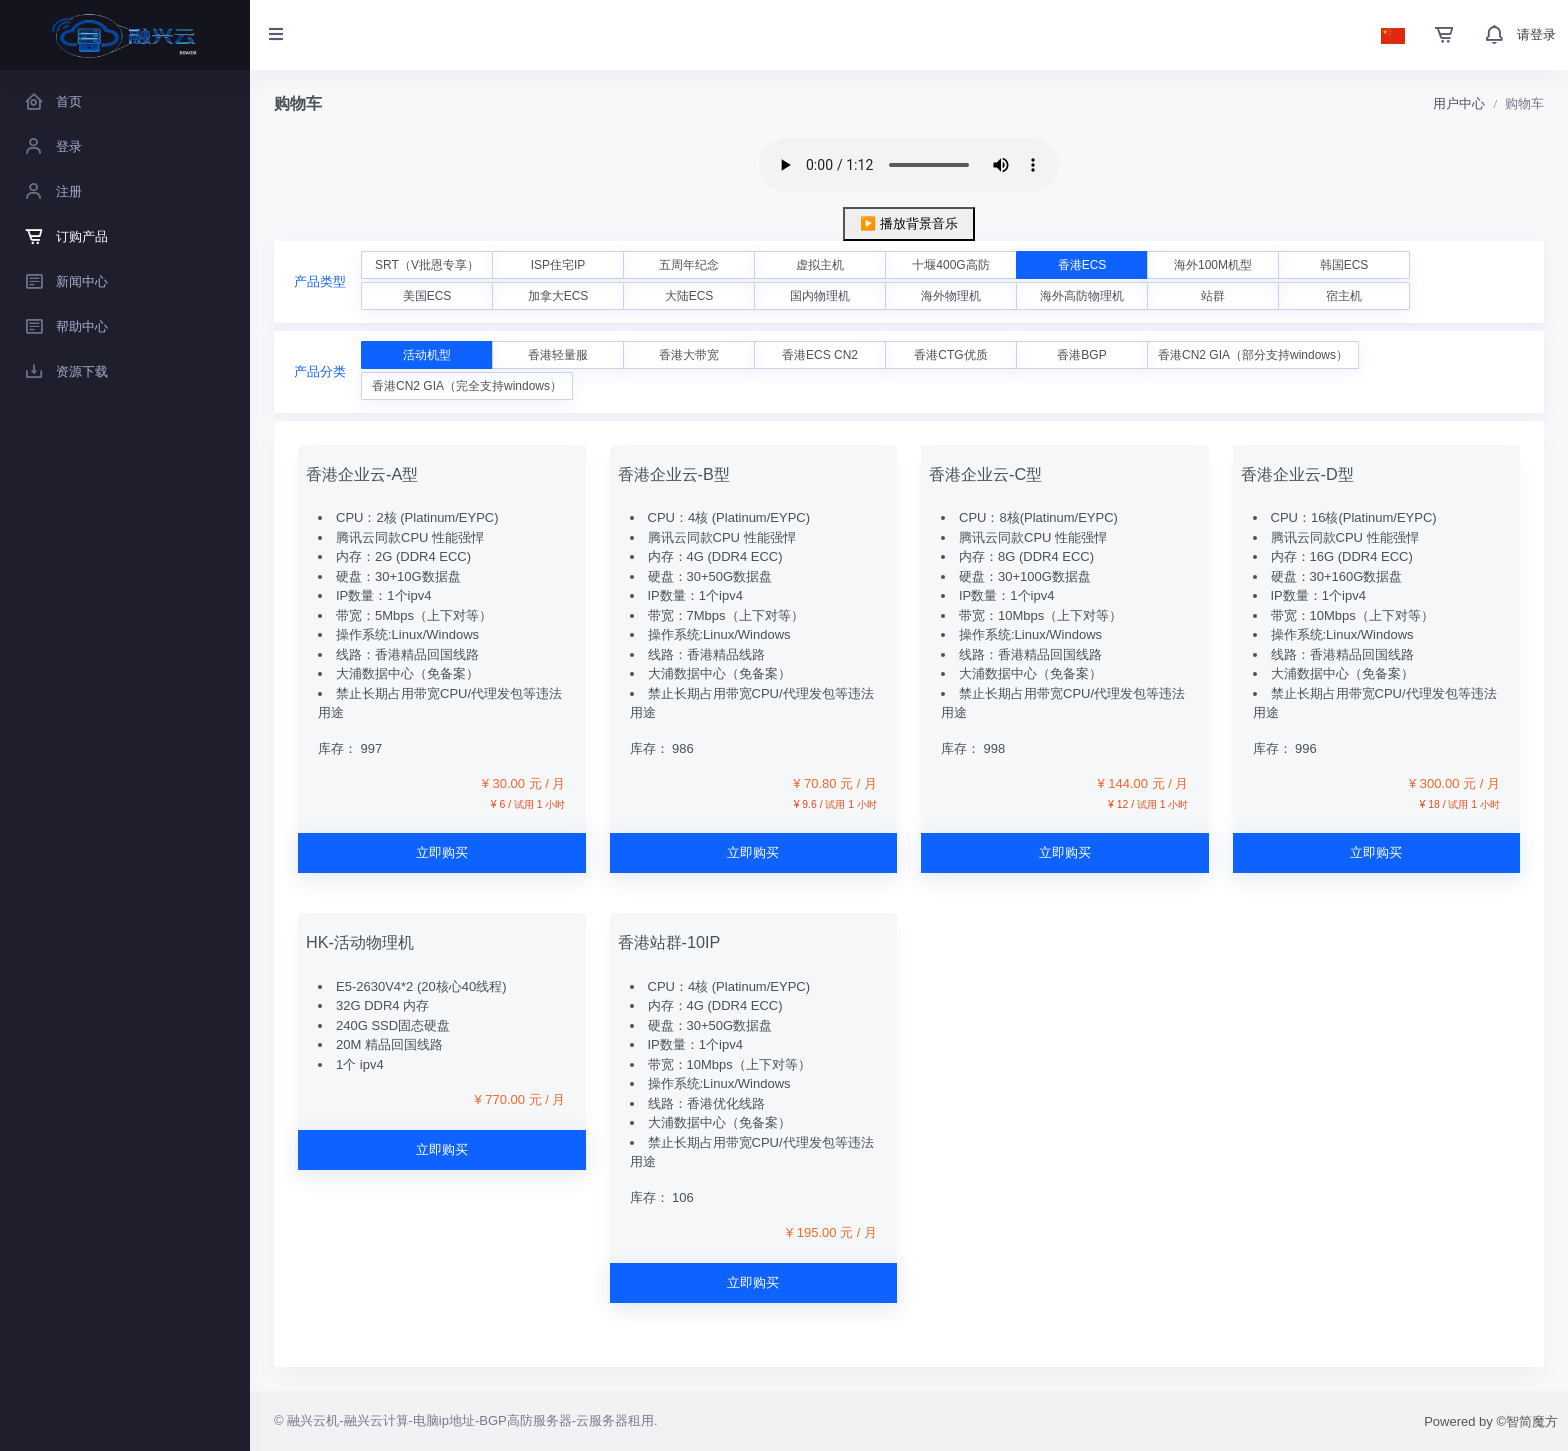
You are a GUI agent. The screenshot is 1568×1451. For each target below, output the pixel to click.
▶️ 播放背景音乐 (909, 223)
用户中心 (1459, 103)
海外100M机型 (1213, 265)
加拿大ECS (558, 296)
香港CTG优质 (950, 355)
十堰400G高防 (950, 265)
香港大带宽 (689, 355)
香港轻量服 (558, 355)
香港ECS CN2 (820, 355)
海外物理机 (951, 296)
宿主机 (1344, 296)
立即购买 (442, 852)
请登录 (1536, 34)
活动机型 (427, 355)
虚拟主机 (820, 265)
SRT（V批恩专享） (427, 265)
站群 (1213, 296)
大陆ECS (689, 296)
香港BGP (1081, 355)
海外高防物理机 (1082, 296)
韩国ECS (1344, 265)
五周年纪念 (689, 265)
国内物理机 (820, 296)
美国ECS (427, 296)
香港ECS (1082, 265)
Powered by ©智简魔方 (1491, 1421)
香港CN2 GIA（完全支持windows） (467, 386)
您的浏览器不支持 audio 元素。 (909, 165)
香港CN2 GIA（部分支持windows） (1253, 355)
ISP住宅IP (558, 265)
